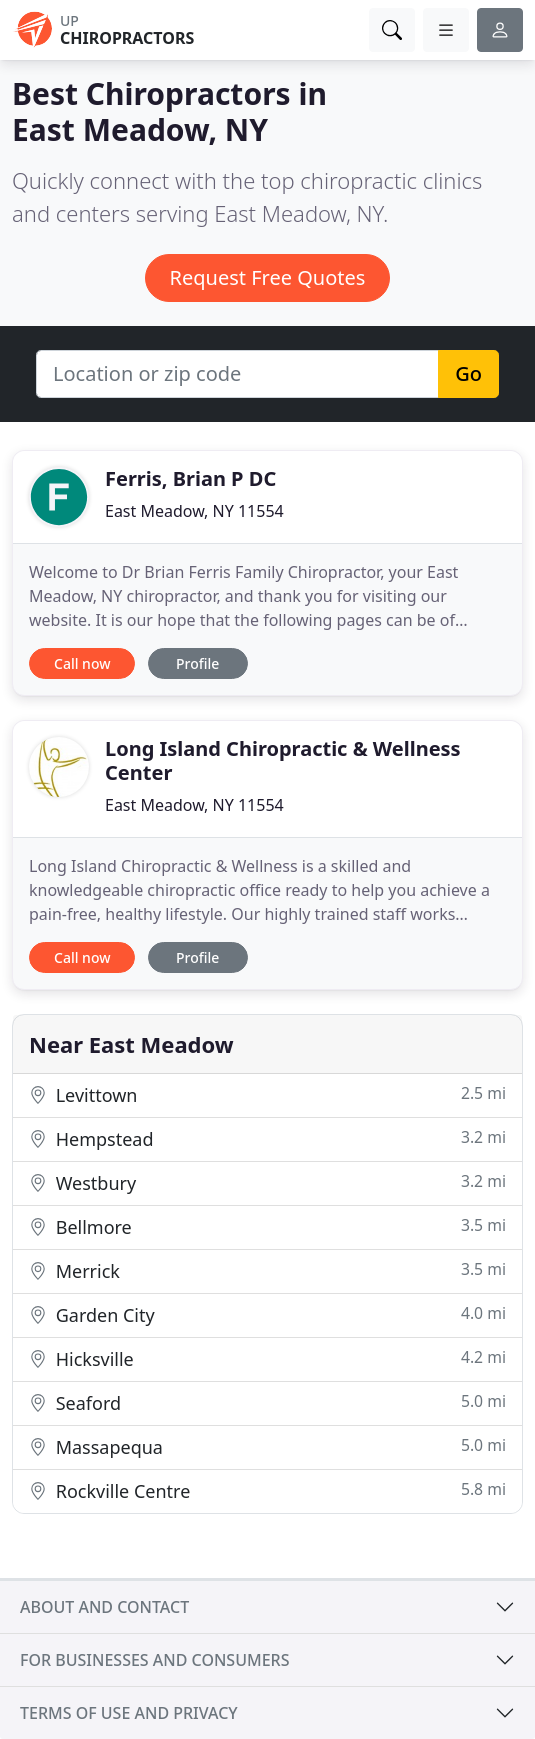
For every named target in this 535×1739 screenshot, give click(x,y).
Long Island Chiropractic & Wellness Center (283, 760)
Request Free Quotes (268, 277)
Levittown (267, 1094)
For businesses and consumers (154, 1660)
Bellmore (267, 1226)
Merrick (267, 1270)
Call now (82, 663)
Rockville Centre (267, 1490)
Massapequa (267, 1446)
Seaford (267, 1402)
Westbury (267, 1182)
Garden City (267, 1314)
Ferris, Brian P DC (190, 478)
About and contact (104, 1607)
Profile (197, 663)
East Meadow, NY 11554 (194, 511)
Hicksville (267, 1358)
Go (468, 373)
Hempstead (267, 1138)
